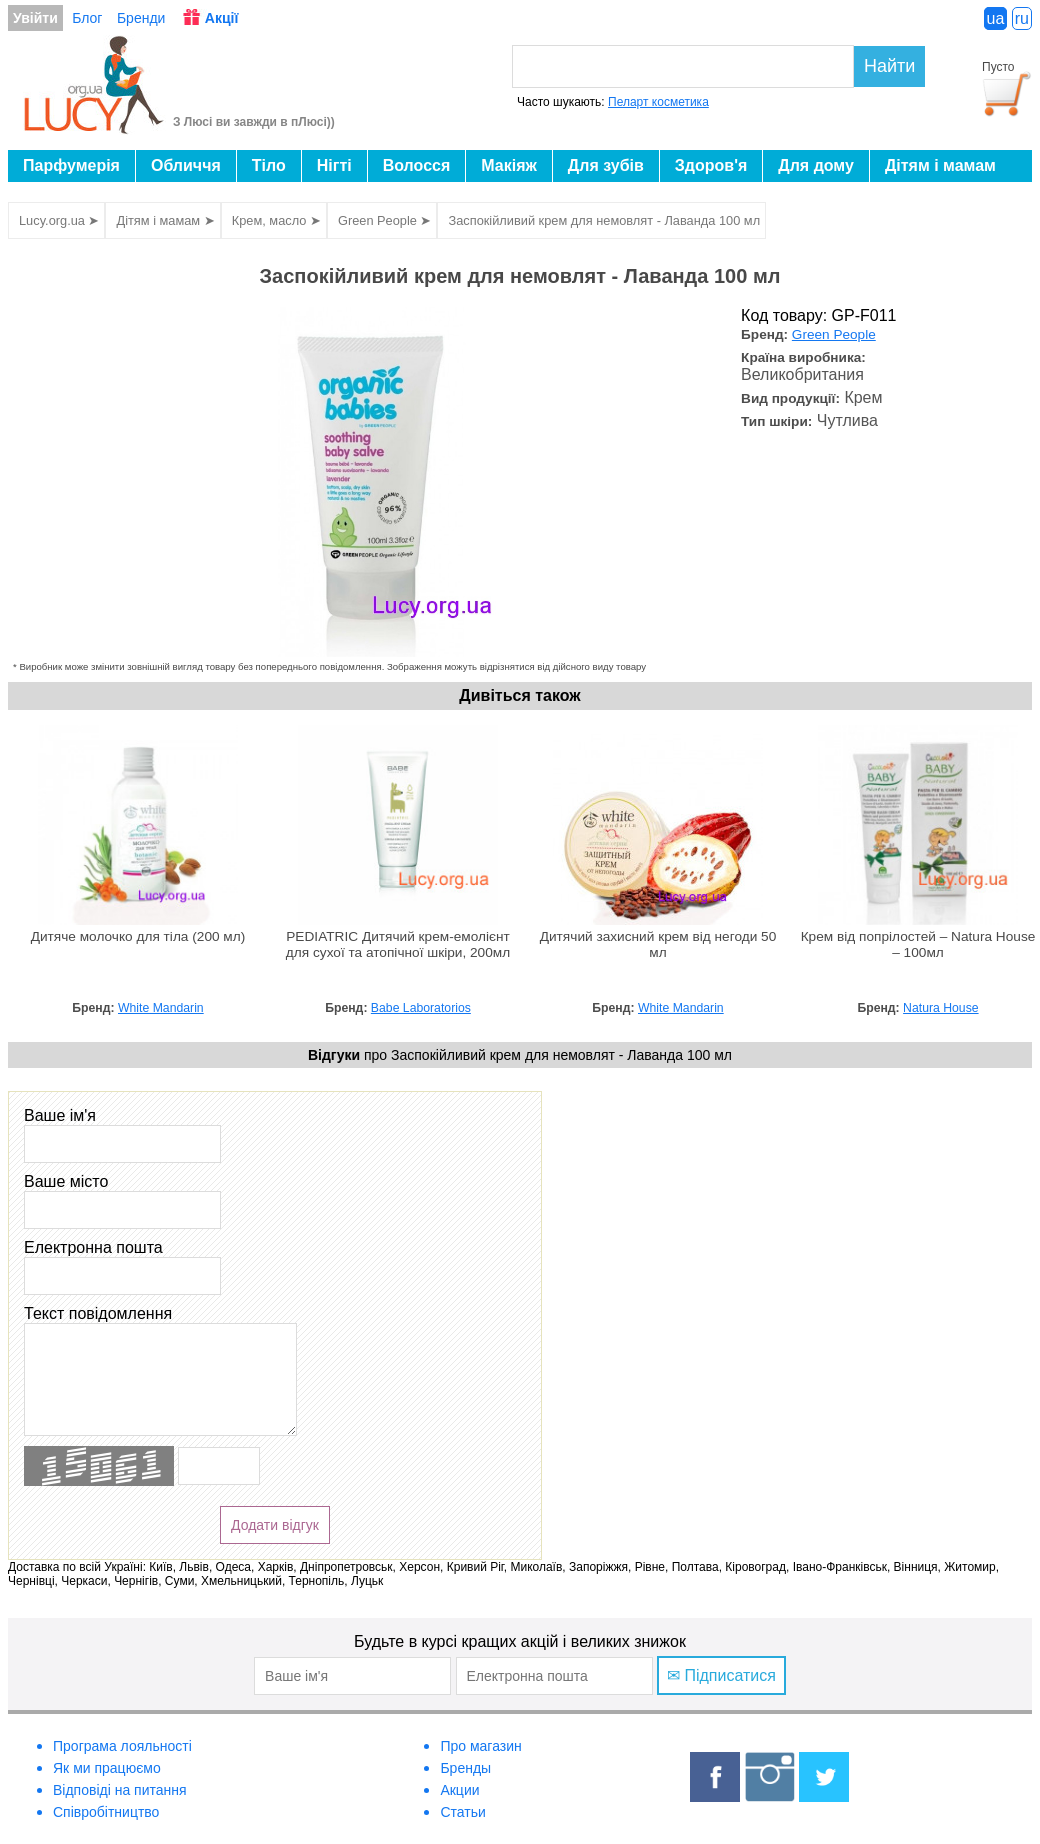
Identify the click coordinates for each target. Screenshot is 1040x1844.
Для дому (816, 165)
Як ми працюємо (107, 1768)
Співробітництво (106, 1812)
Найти (889, 66)
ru (1022, 18)
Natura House (941, 1008)
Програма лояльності (122, 1746)
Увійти (35, 18)
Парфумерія (71, 165)
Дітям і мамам (940, 165)
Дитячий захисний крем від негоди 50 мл (658, 944)
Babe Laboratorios (421, 1008)
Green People (834, 334)
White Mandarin (161, 1008)
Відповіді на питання (120, 1790)
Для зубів (606, 165)
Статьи (462, 1812)
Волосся (417, 165)
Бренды (465, 1768)
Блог (87, 18)
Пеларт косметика (658, 102)
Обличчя (186, 165)
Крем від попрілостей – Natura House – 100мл (918, 944)
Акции (459, 1790)
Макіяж (509, 165)
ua (996, 18)
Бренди (141, 18)
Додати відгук (275, 1525)
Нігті (334, 165)
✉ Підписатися (721, 1675)
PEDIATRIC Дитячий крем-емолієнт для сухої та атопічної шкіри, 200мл (398, 944)
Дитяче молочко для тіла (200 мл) (138, 936)
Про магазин (480, 1746)
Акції (222, 18)
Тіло (269, 165)
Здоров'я (711, 165)
